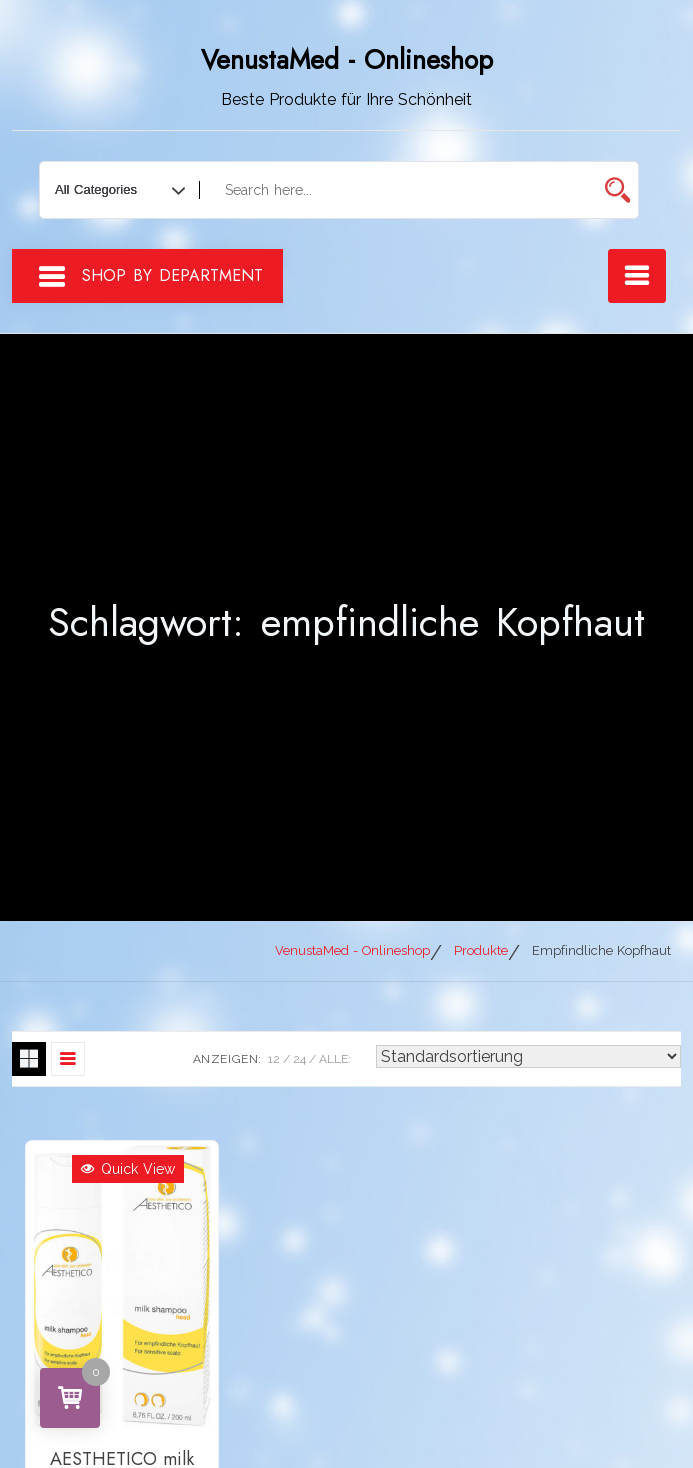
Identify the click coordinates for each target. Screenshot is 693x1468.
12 (274, 1059)
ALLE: (335, 1059)
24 (299, 1059)
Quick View (128, 1169)
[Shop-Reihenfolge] (528, 1056)
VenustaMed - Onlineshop (347, 60)
